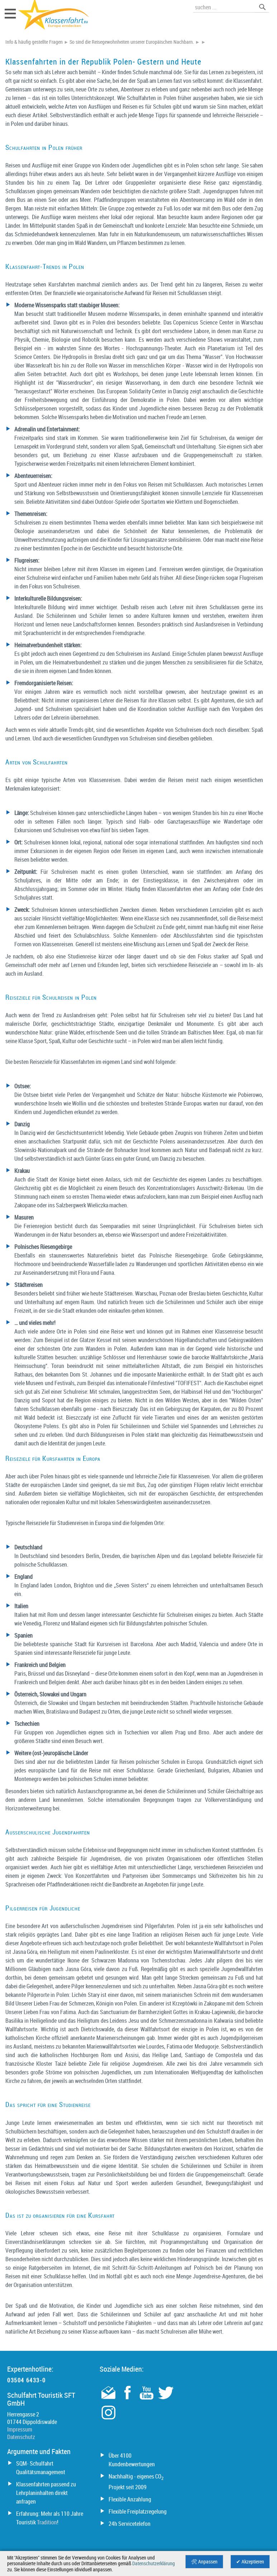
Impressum (19, 2429)
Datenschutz (21, 2437)
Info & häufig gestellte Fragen (34, 42)
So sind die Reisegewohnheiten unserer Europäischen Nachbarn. (132, 42)
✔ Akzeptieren (250, 2561)
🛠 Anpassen (204, 2561)
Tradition (47, 2522)
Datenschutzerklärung (153, 2563)
